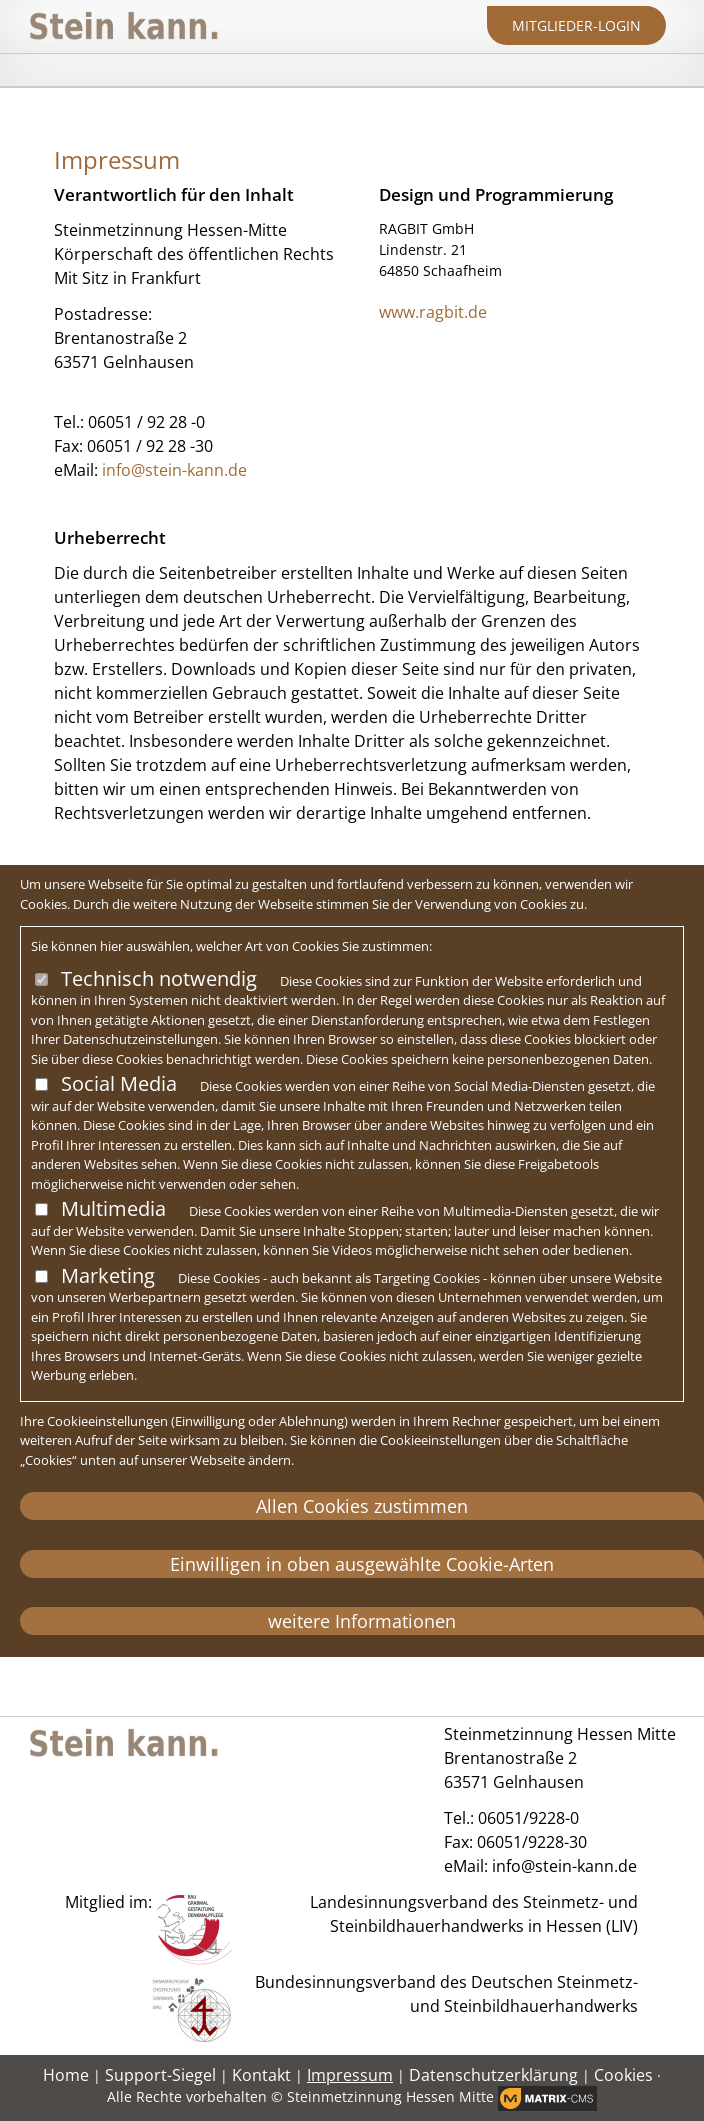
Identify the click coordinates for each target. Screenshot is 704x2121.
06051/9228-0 (528, 1818)
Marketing (108, 1275)
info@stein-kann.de (174, 470)
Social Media (119, 1083)
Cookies (623, 2075)
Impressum (350, 2075)
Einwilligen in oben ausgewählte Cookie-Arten (362, 1564)
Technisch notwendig (159, 978)
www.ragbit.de (433, 312)
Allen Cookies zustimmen (362, 1506)
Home (66, 2075)
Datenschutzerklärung (493, 2075)
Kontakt (261, 2075)
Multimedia (113, 1208)
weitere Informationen (362, 1621)
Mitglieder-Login (576, 25)
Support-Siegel (160, 2075)
